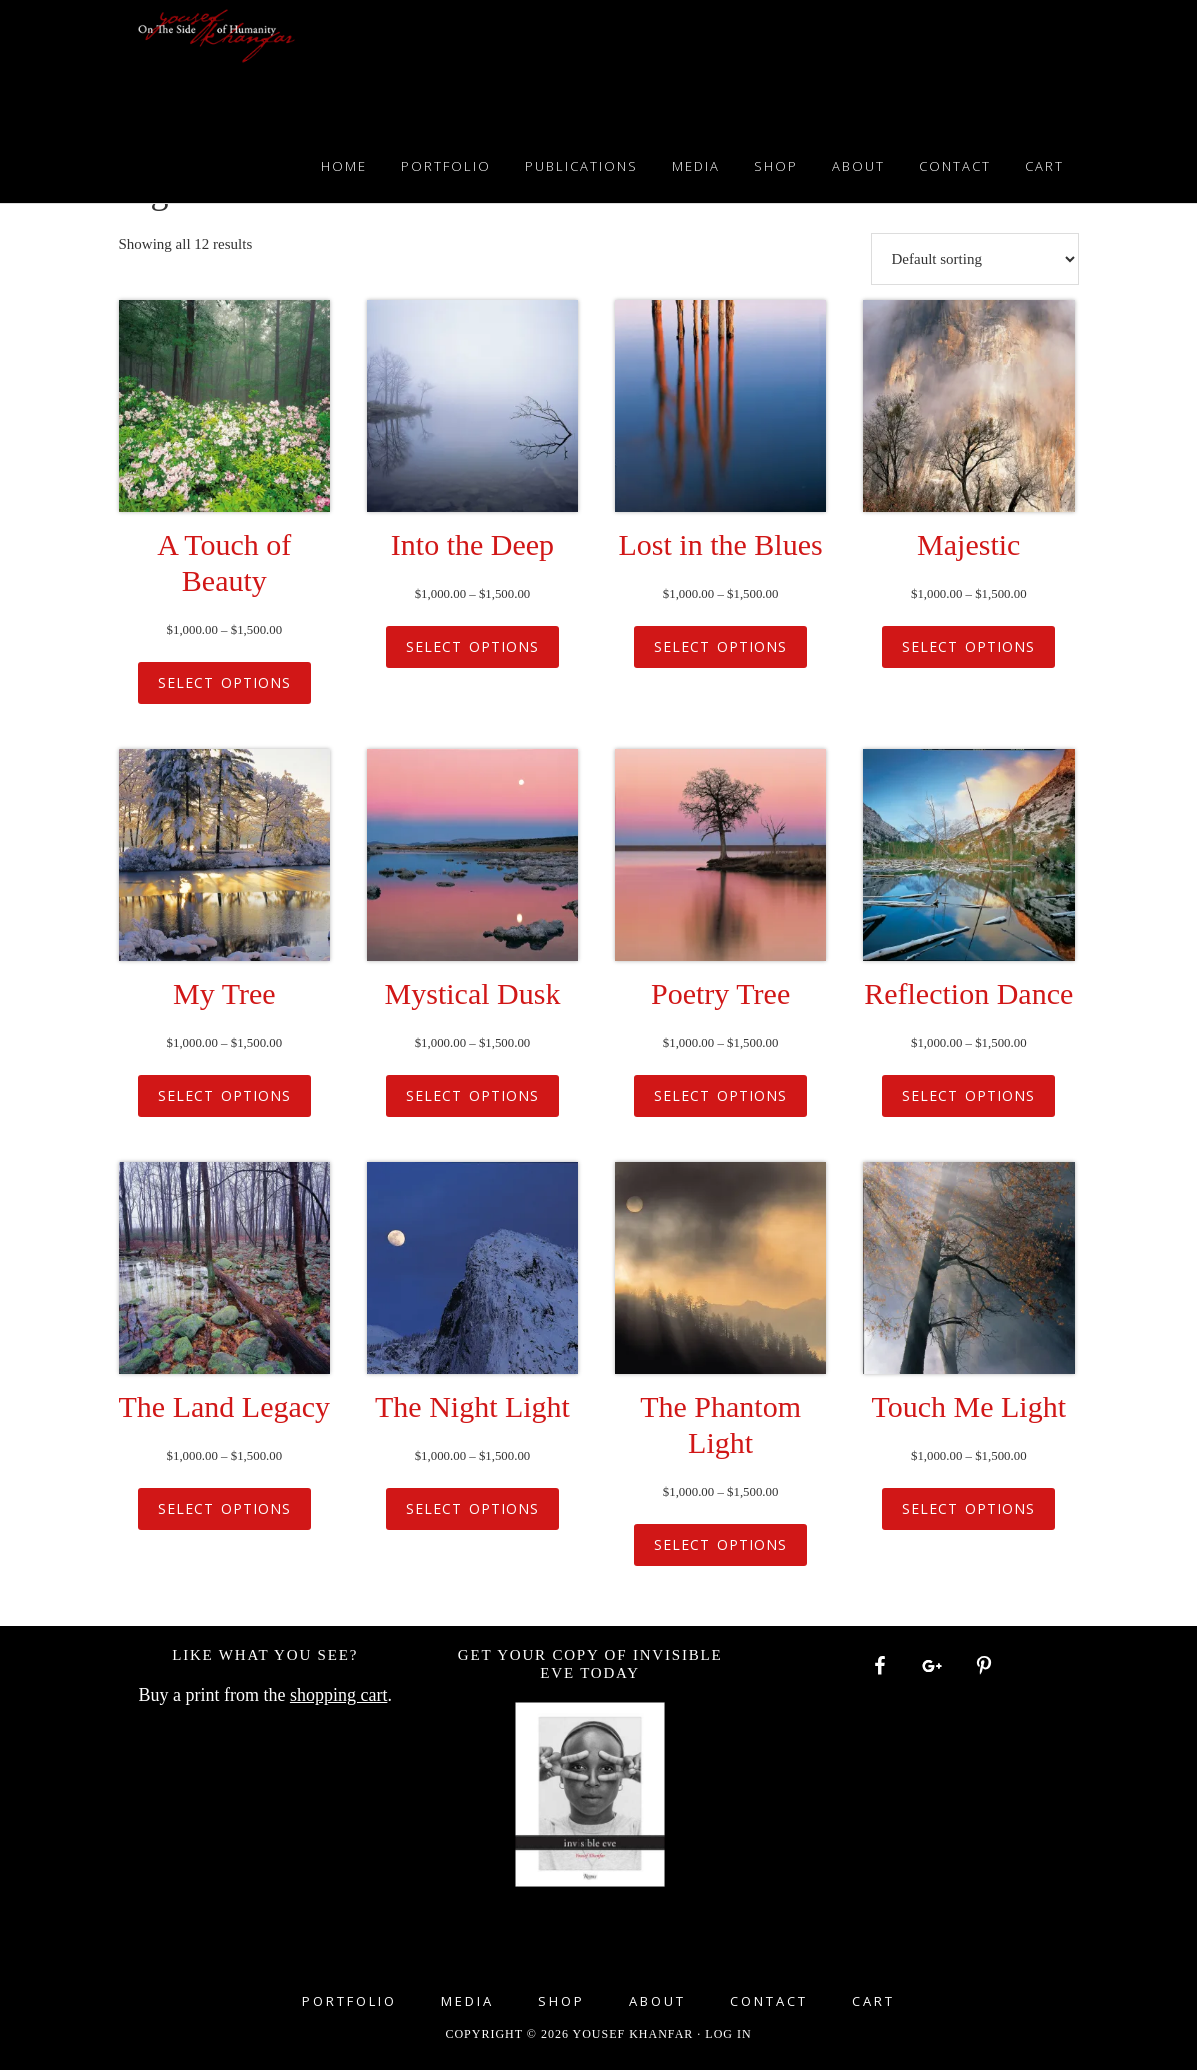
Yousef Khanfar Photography (216, 60)
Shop (561, 2001)
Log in (728, 2034)
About (657, 2001)
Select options (224, 682)
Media (467, 2001)
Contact (769, 2001)
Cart (873, 2001)
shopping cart (338, 1695)
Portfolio (349, 2001)
